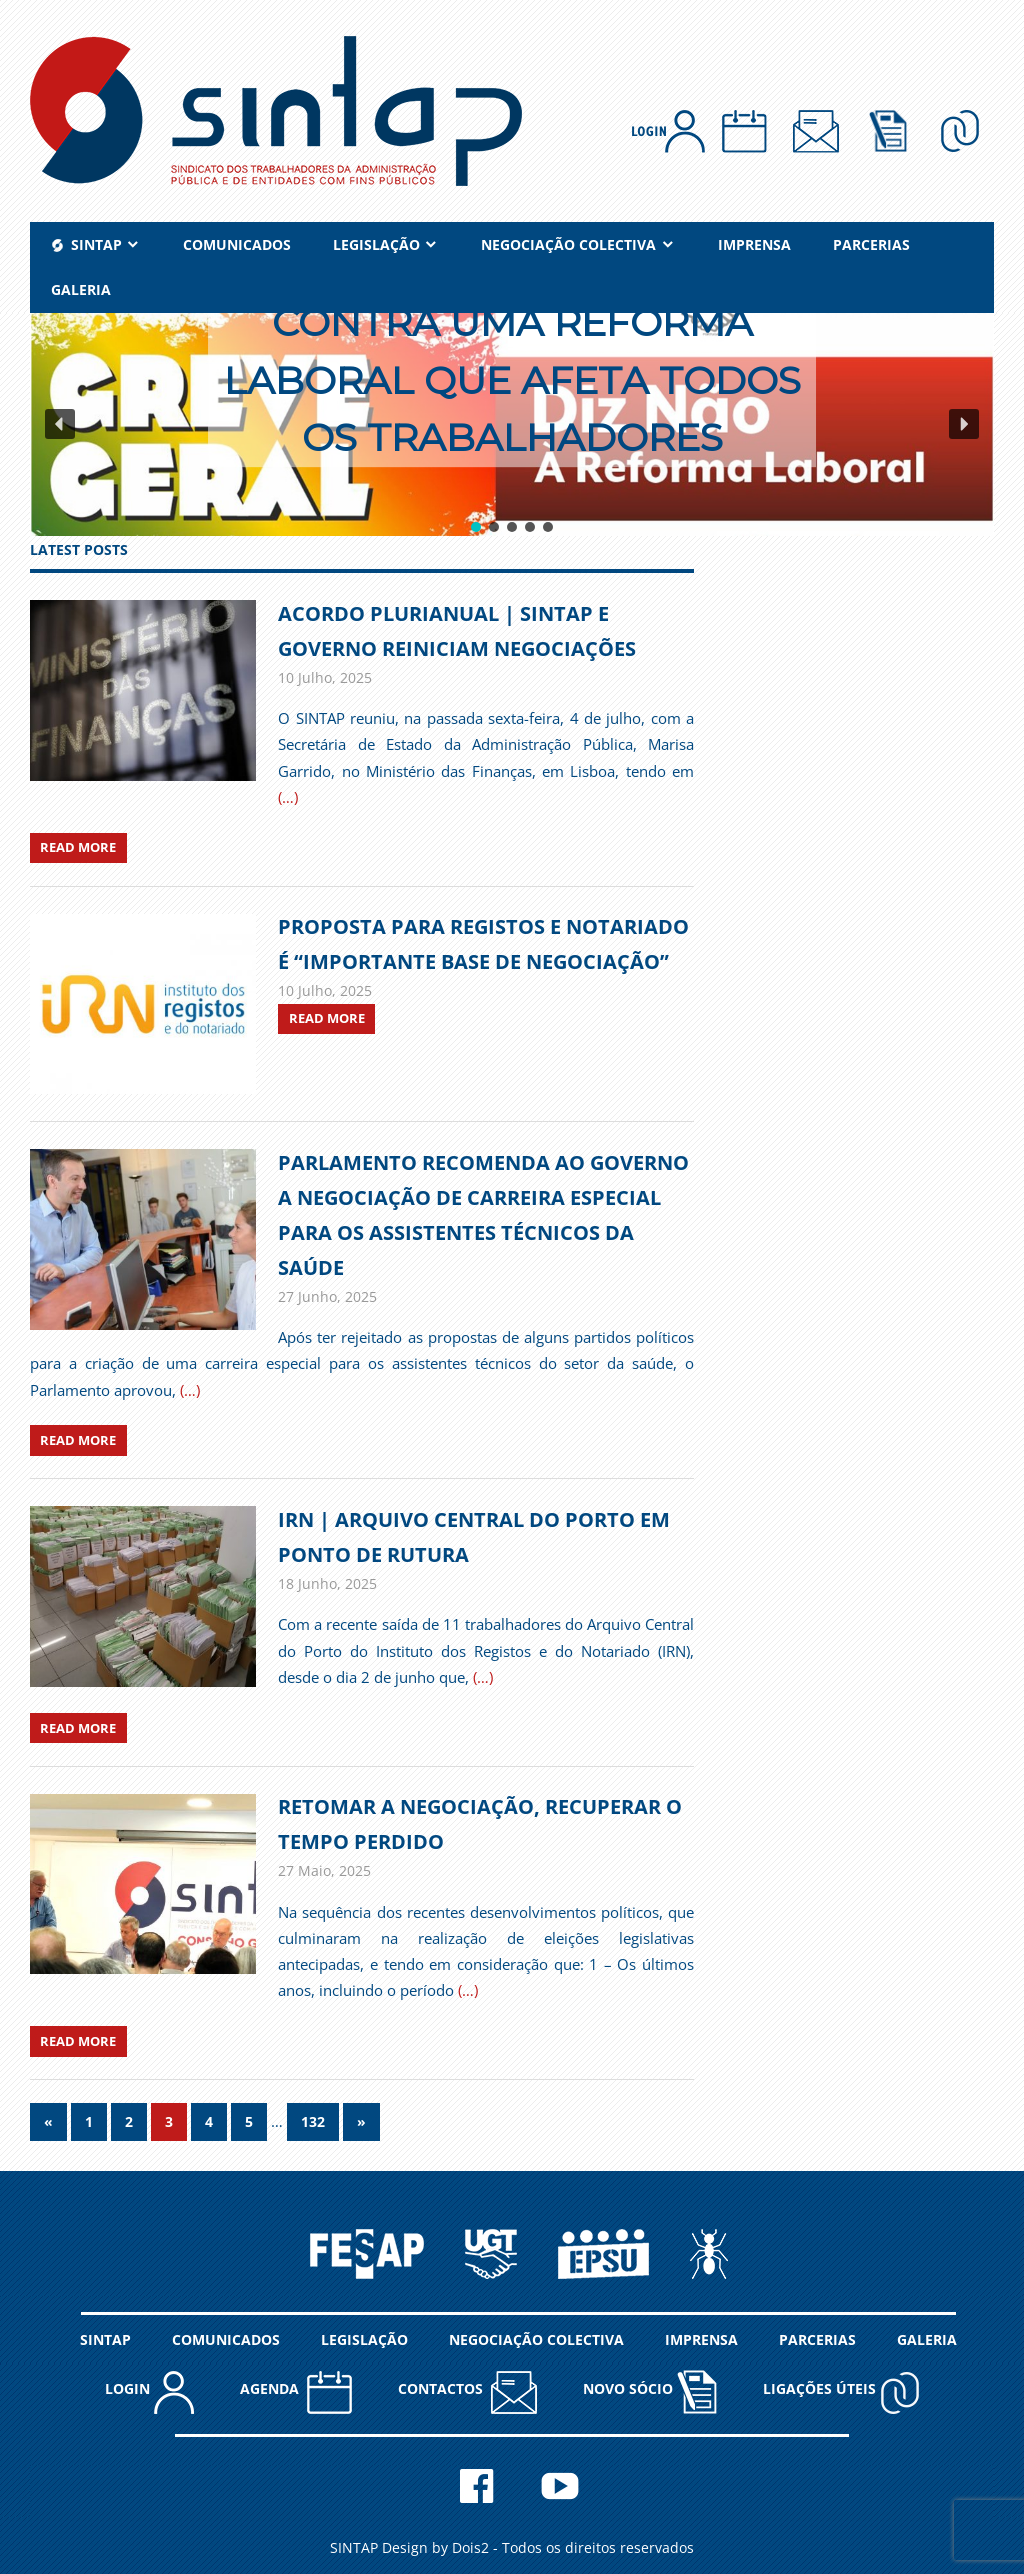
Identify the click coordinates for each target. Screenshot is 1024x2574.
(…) (288, 797)
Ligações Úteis (841, 2391)
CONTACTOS (467, 2391)
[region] (512, 424)
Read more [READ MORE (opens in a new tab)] (327, 1018)
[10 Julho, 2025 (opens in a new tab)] (325, 990)
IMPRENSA (754, 244)
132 (313, 2121)
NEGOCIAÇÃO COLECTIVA (568, 244)
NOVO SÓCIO (650, 2391)
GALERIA (81, 289)
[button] (512, 424)
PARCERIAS (871, 244)
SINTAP (105, 2339)
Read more (78, 847)
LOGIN (149, 2391)
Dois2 (470, 2547)
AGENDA (296, 2391)
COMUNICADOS (237, 244)
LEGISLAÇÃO (376, 244)
